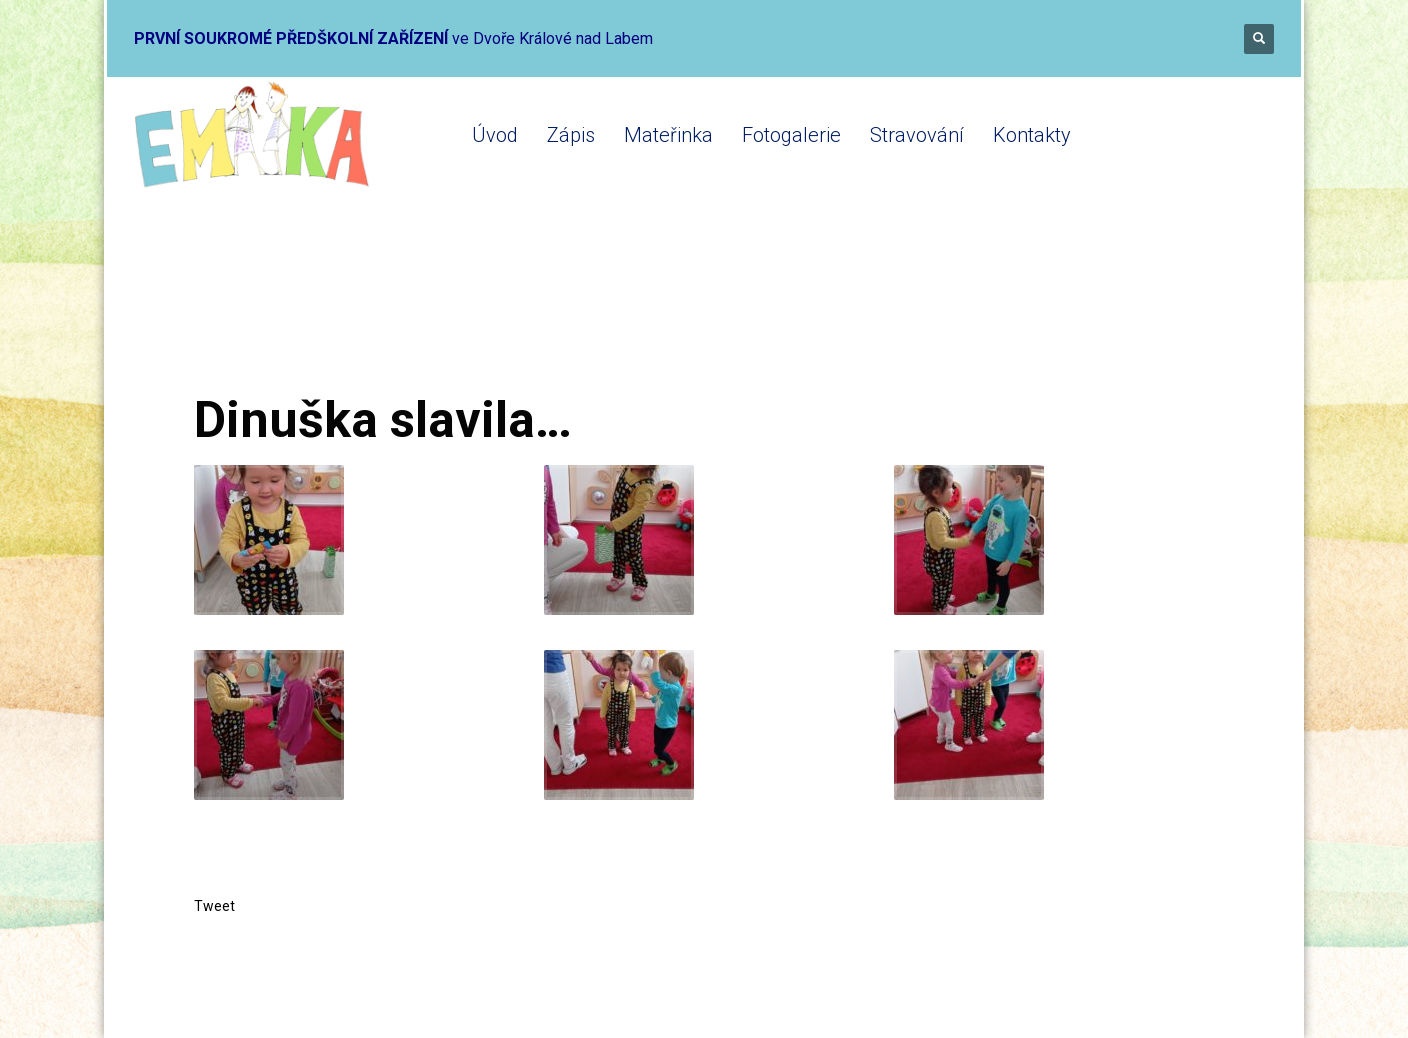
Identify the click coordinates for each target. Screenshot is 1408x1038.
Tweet (214, 906)
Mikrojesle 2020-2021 (461, 312)
